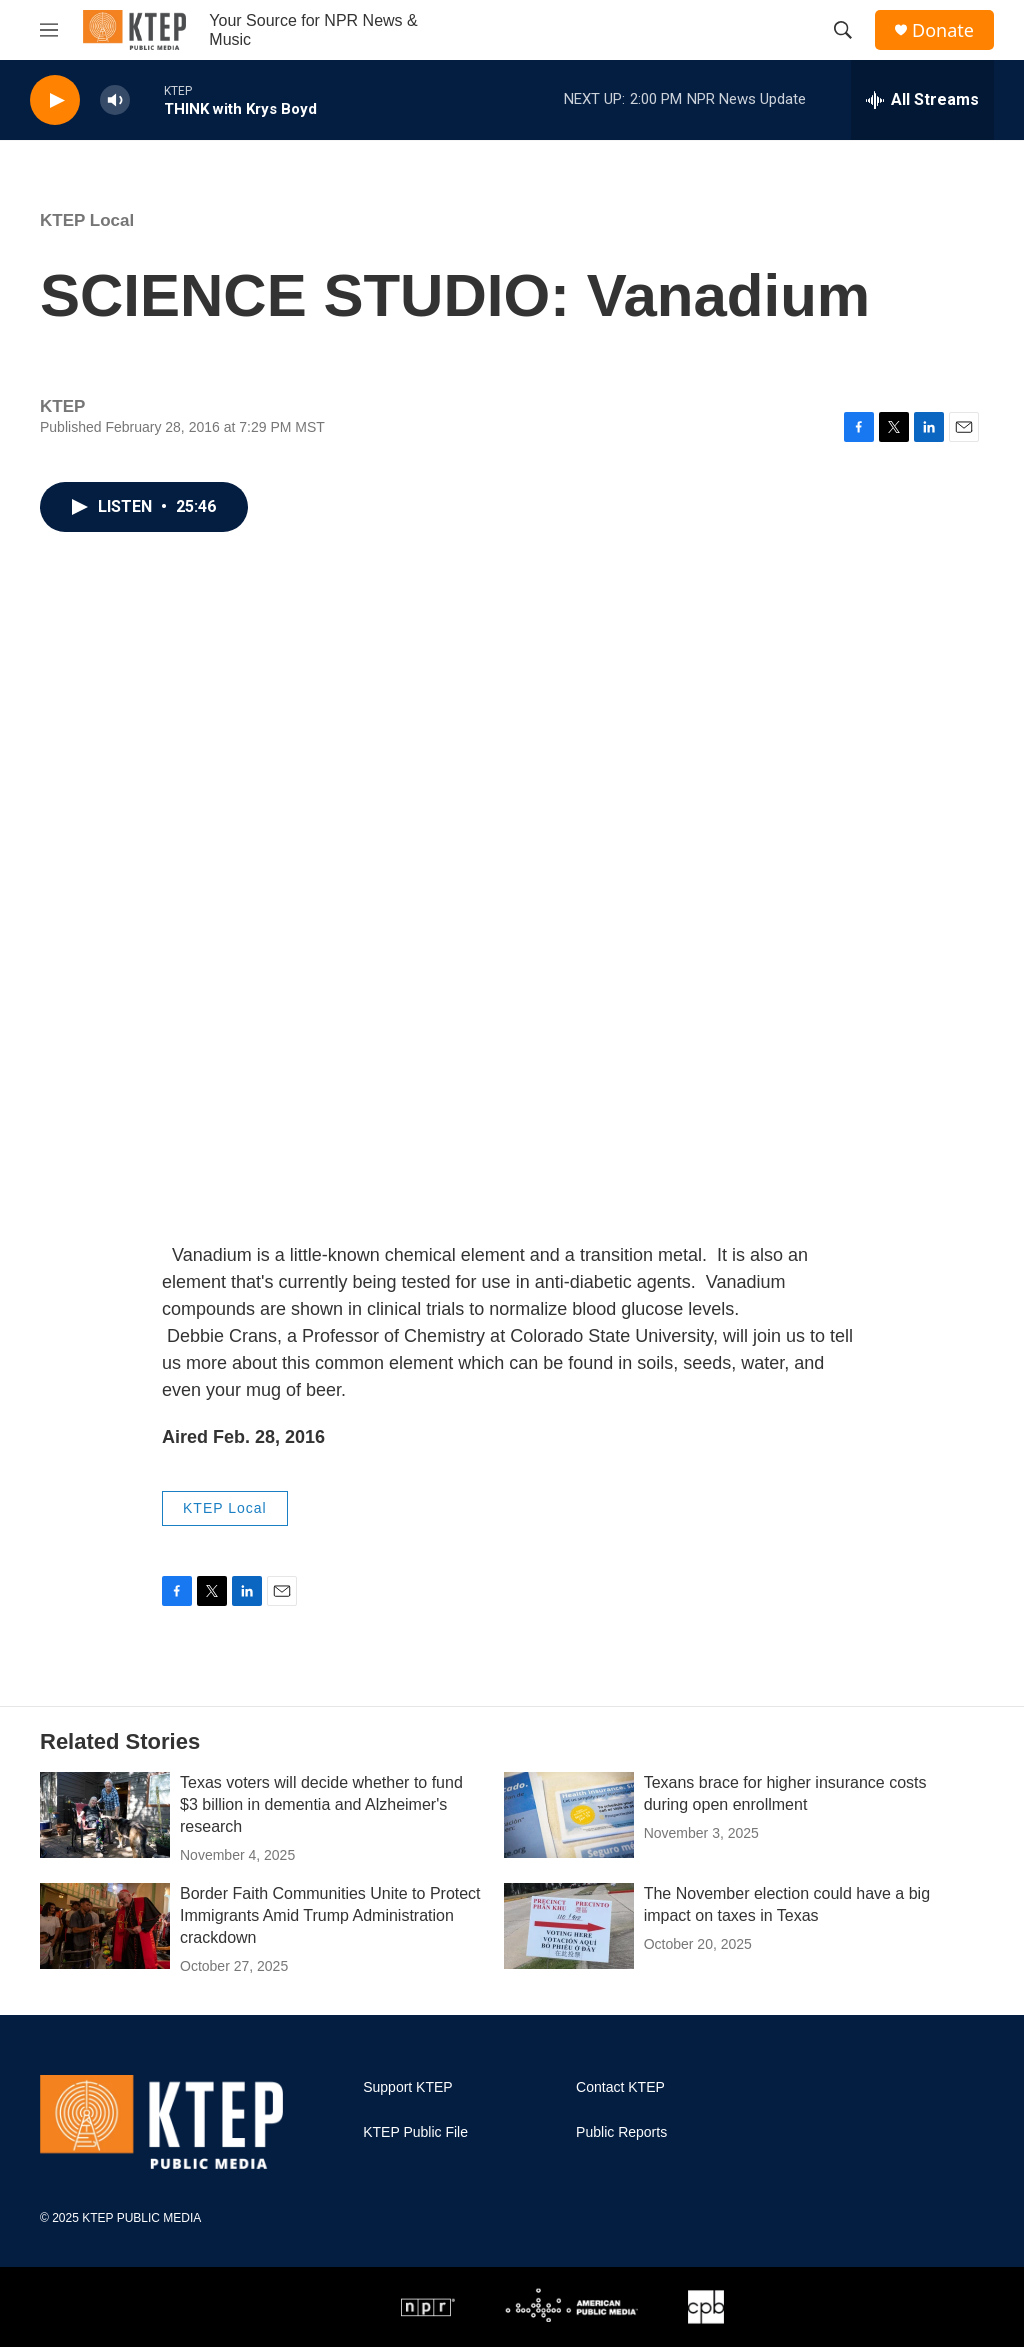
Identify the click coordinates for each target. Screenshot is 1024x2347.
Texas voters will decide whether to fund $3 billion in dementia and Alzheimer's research (321, 1804)
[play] (55, 100)
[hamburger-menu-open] (49, 30)
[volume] (115, 100)
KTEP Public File (415, 2132)
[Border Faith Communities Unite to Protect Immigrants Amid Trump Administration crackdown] (105, 1926)
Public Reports (621, 2132)
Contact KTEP (620, 2087)
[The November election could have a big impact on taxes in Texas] (569, 1926)
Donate (943, 30)
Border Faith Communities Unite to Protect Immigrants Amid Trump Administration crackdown (330, 1915)
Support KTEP (408, 2087)
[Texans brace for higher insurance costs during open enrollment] (569, 1815)
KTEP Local (87, 220)
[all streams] (922, 100)
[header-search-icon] (843, 30)
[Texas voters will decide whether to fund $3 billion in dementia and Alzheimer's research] (105, 1815)
